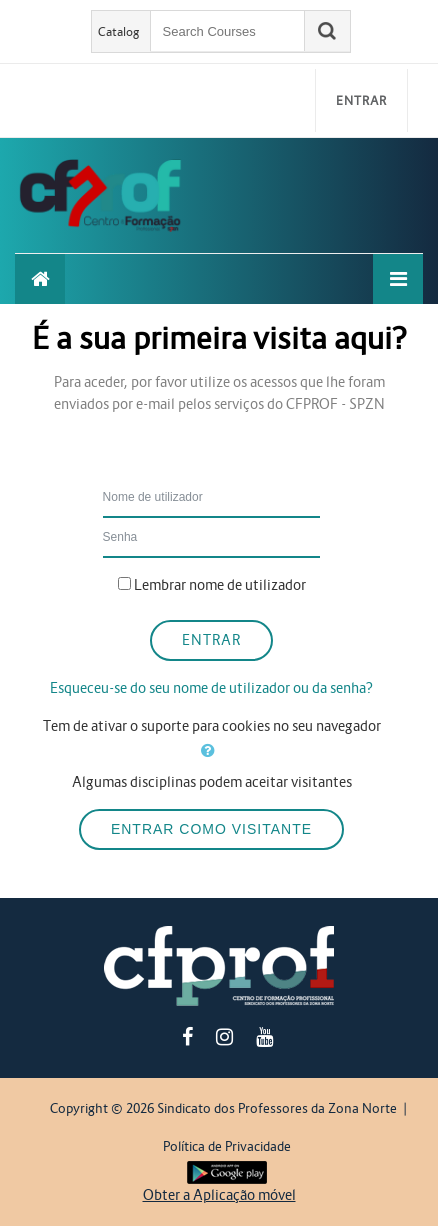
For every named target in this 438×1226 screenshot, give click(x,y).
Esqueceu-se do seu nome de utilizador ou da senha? (211, 688)
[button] (212, 751)
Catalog (119, 31)
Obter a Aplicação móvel (219, 1195)
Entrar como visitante (211, 829)
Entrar (361, 100)
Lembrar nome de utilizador (220, 585)
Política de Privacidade (227, 1146)
